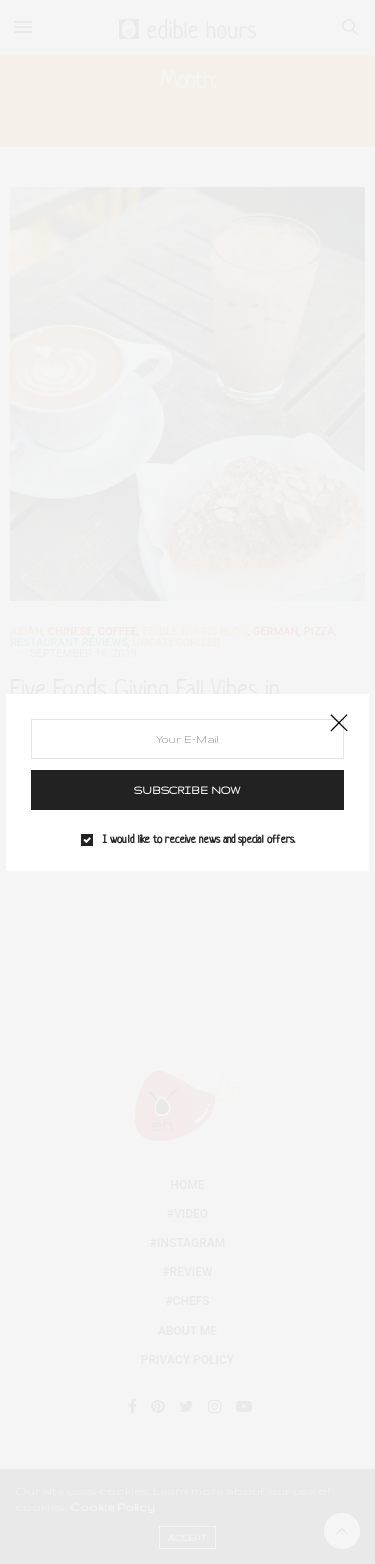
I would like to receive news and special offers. (199, 840)
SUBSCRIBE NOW (187, 790)
